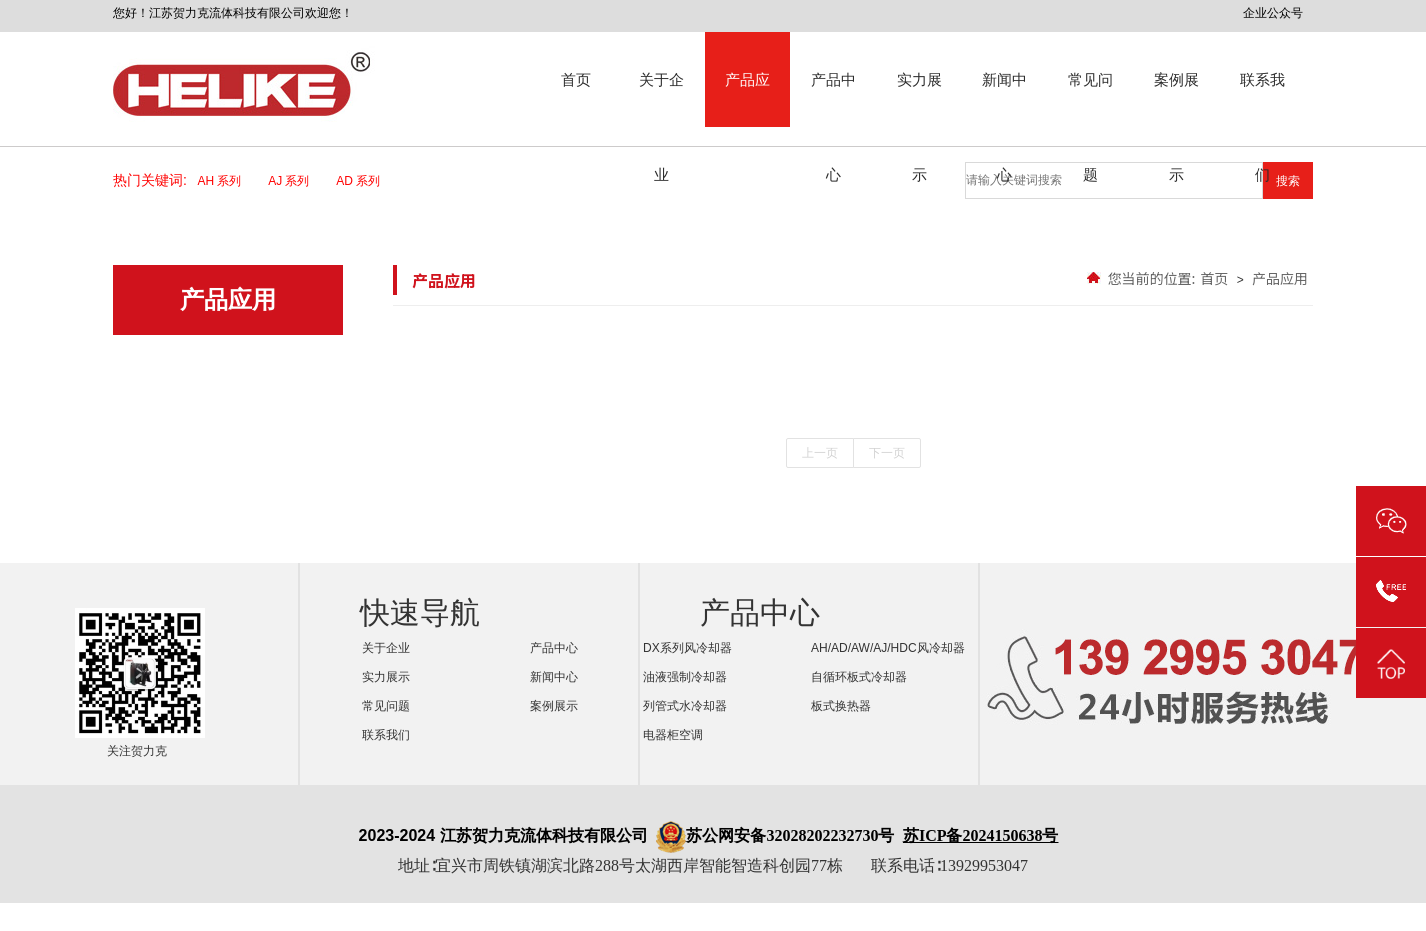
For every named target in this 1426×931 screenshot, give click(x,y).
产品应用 (747, 99)
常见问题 (1090, 99)
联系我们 (1262, 99)
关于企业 (661, 99)
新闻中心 (1004, 99)
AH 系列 (226, 181)
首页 (576, 79)
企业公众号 (1273, 13)
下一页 (887, 453)
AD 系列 (364, 181)
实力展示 (919, 99)
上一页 (820, 453)
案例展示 (1176, 99)
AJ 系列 (295, 181)
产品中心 (833, 99)
